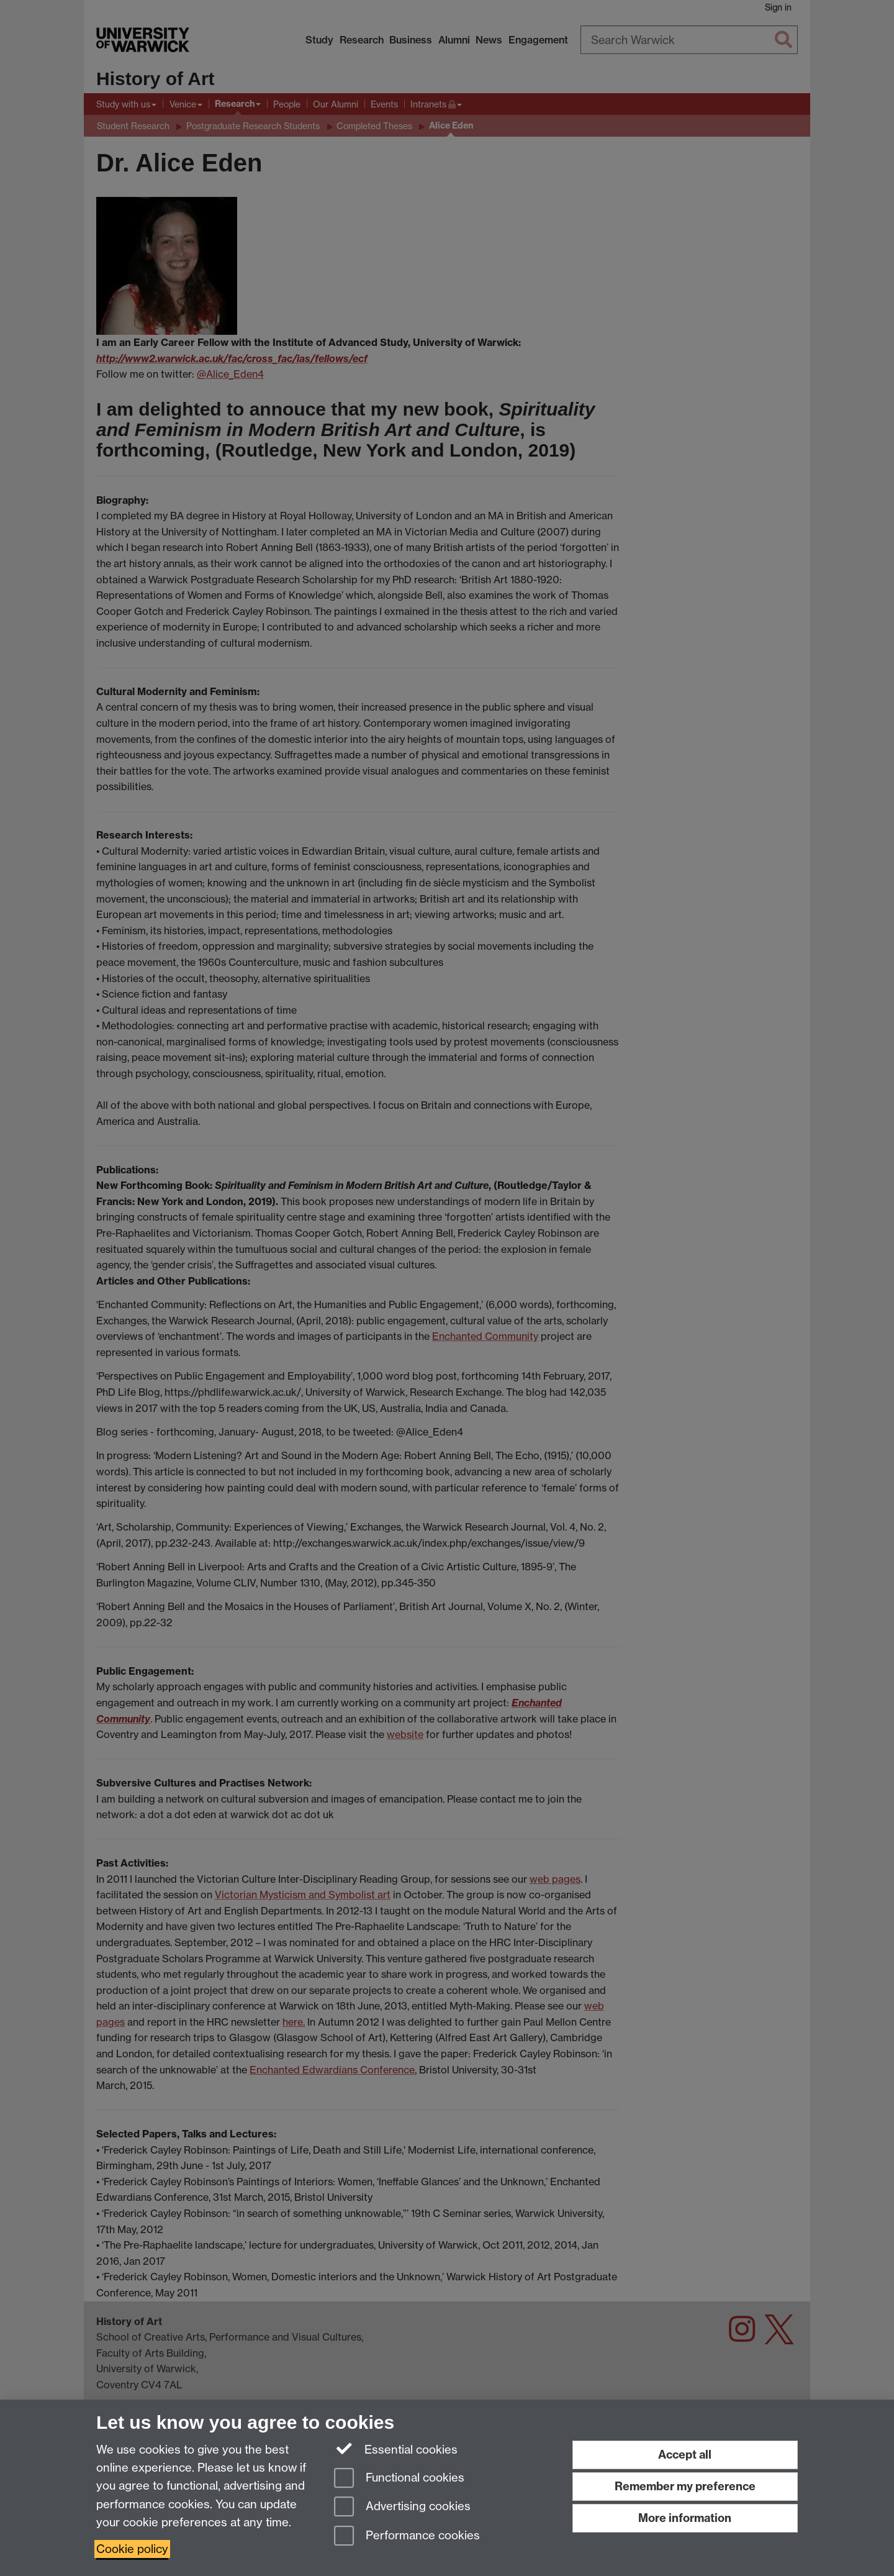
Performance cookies (407, 2536)
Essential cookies (396, 2449)
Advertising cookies (402, 2507)
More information (684, 2518)
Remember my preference (685, 2486)
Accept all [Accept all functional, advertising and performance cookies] (684, 2454)
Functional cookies (399, 2478)
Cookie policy (132, 2549)
